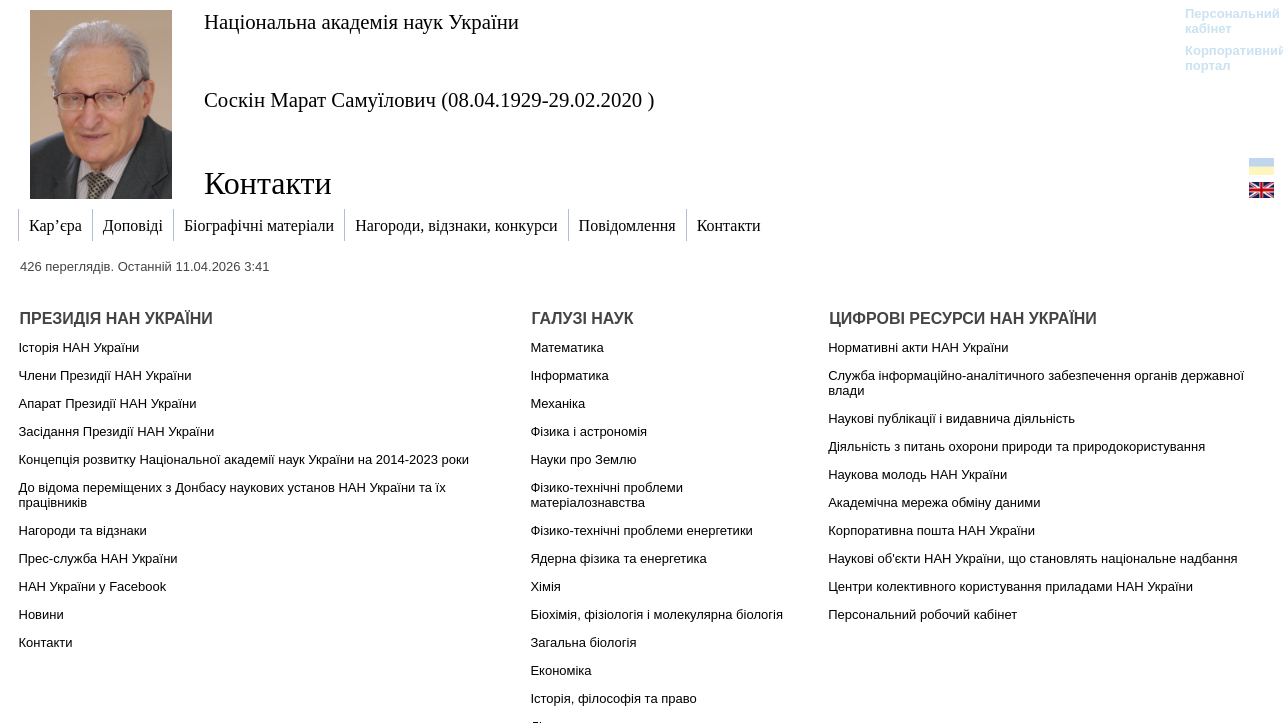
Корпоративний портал (1222, 58)
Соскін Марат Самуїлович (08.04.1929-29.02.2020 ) (429, 99)
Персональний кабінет (1222, 21)
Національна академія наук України (361, 21)
